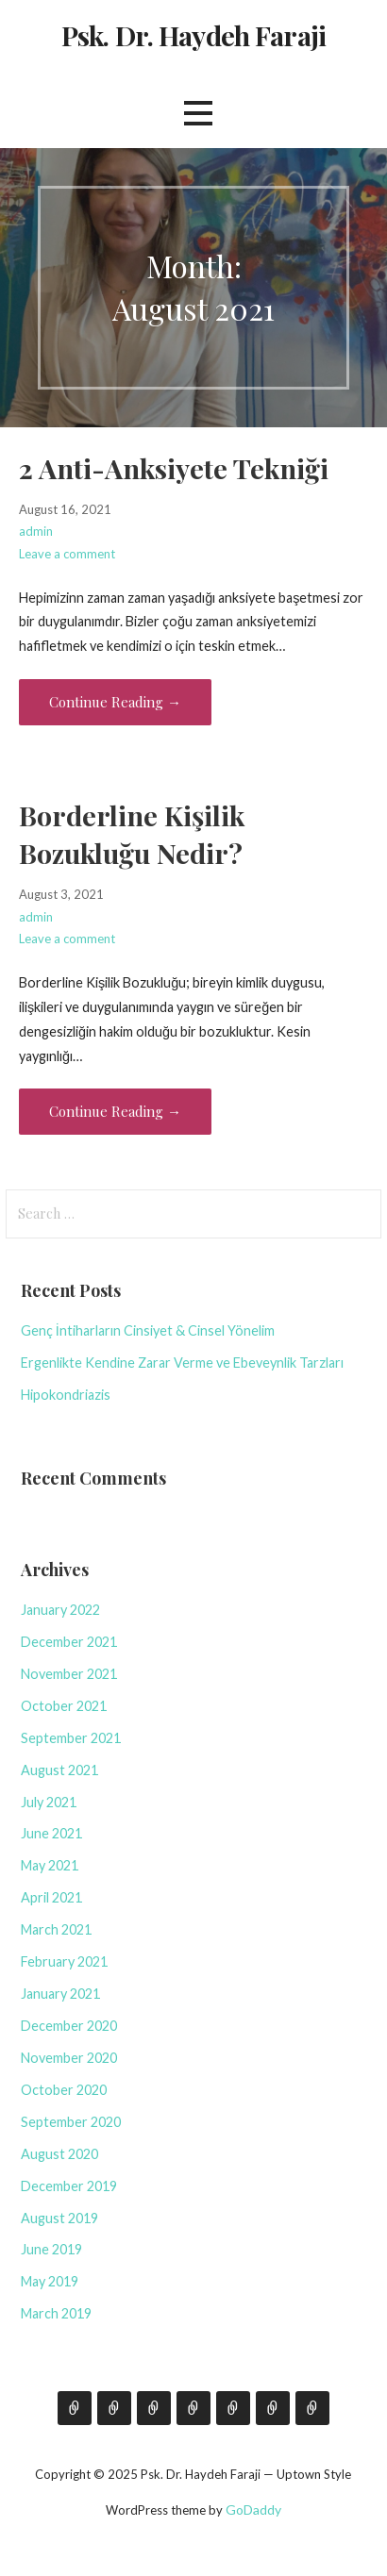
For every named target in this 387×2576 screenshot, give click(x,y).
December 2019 (69, 2186)
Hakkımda (75, 2408)
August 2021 (59, 1770)
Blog (114, 2408)
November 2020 (69, 2058)
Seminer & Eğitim (193, 2408)
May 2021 (49, 1865)
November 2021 (69, 1674)
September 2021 (71, 1738)
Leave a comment (67, 553)
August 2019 (59, 2218)
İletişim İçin (154, 2408)
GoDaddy (253, 2509)
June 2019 (51, 2249)
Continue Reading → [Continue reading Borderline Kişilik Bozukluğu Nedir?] (115, 1111)
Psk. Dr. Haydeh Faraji (193, 35)
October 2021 (64, 1706)
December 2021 (69, 1642)
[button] (198, 113)
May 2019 (49, 2281)
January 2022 (60, 1610)
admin (36, 531)
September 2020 (71, 2122)
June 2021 (51, 1833)
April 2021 (51, 1897)
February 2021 (64, 1961)
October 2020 (64, 2090)
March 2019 (56, 2313)
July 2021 (48, 1802)
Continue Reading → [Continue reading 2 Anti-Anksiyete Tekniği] (115, 701)
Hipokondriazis (65, 1395)
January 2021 (60, 1994)
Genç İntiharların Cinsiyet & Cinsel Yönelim (148, 1330)
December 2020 (69, 2026)
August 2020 (59, 2154)
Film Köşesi (233, 2408)
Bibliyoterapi (273, 2408)
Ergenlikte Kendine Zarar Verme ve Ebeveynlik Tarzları (182, 1362)
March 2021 (56, 1929)
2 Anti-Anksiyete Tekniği (173, 468)
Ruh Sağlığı (312, 2408)
